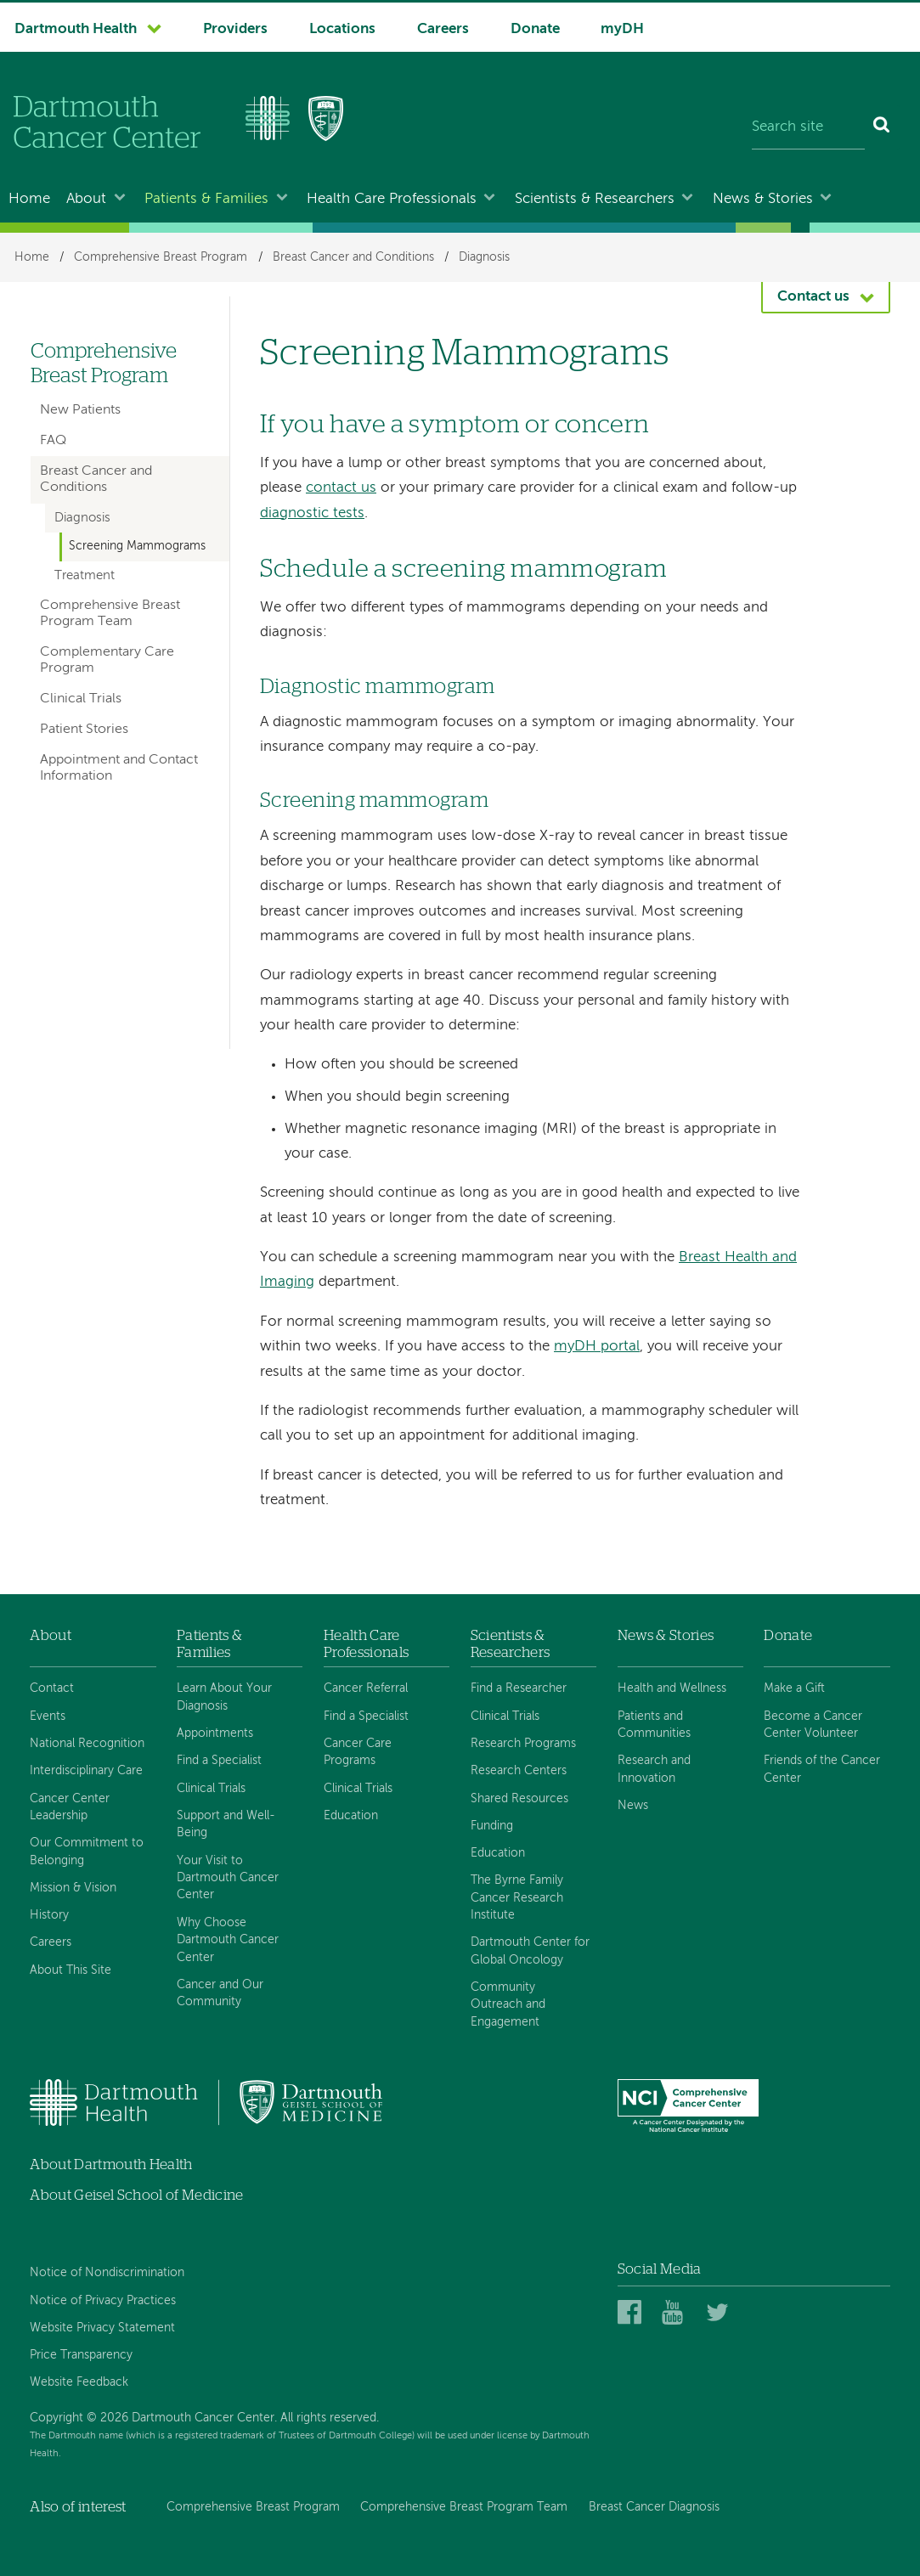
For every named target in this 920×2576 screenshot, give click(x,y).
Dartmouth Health (75, 29)
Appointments (215, 1733)
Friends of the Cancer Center (822, 1769)
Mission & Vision (73, 1888)
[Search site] (808, 127)
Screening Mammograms (137, 546)
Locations (342, 29)
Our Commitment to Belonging (87, 1851)
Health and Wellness (672, 1688)
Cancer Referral (366, 1688)
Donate (535, 29)
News (633, 1806)
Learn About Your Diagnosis (224, 1697)
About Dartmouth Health (111, 2164)
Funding (492, 1826)
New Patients (80, 410)
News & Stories (763, 199)
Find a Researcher (519, 1688)
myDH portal (597, 1346)
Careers (443, 29)
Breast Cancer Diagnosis (654, 2507)
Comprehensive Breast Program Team (110, 613)
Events (47, 1716)
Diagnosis (484, 257)
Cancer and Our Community (220, 1993)
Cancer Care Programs (358, 1752)
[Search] (882, 127)
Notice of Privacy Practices (103, 2301)
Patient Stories (84, 729)
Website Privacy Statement (102, 2328)
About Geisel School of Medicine (137, 2195)
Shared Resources (519, 1799)
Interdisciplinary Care (86, 1771)
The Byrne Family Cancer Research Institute (517, 1897)
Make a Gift (794, 1688)
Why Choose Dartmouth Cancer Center (228, 1940)
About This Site (70, 1970)
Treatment (84, 576)
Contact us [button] (813, 297)
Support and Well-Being (226, 1824)
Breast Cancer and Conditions (353, 257)
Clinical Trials (80, 699)
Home (29, 199)
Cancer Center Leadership (70, 1807)
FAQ (53, 441)
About (86, 199)
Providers (235, 29)
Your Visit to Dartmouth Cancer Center (228, 1878)
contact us (341, 488)
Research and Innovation (654, 1769)
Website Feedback (79, 2382)
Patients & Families (206, 199)
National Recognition (87, 1744)
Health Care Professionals (392, 199)
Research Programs (523, 1744)
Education (351, 1816)
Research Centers (519, 1771)
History (49, 1915)
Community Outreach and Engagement (508, 2004)
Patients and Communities (654, 1725)
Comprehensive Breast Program (160, 257)
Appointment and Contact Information (119, 768)
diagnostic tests (312, 513)
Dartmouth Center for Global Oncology (530, 1950)
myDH (622, 29)
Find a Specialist (219, 1761)
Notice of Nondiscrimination (107, 2273)
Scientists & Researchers (594, 199)
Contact (52, 1688)
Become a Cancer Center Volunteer (813, 1725)
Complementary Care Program (107, 660)
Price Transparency (81, 2355)
